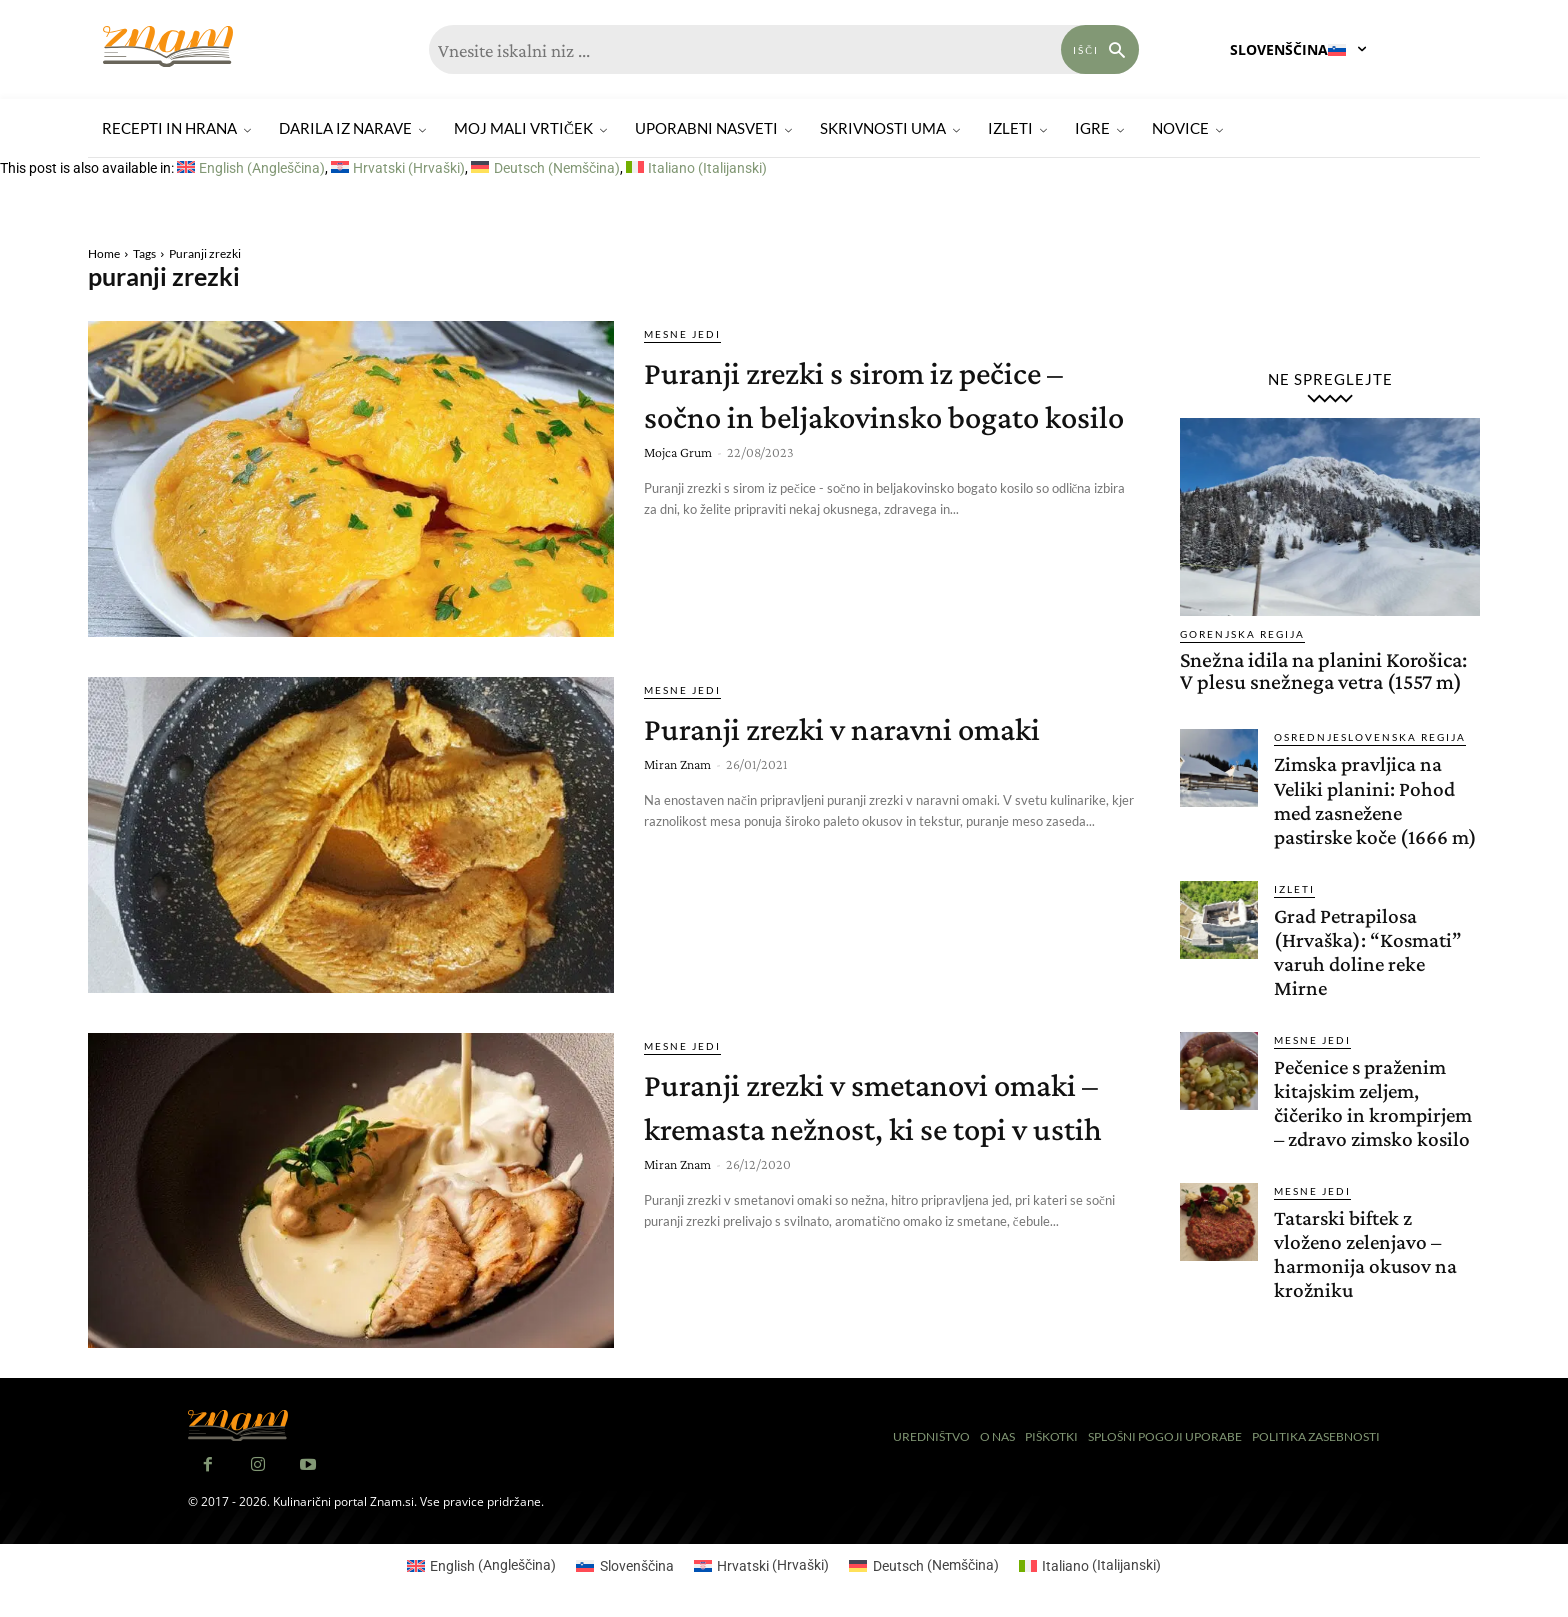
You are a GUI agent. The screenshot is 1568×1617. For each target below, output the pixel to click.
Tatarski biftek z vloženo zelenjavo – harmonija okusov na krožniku (1367, 1277)
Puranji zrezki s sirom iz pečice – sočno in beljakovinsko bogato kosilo (892, 414)
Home (104, 253)
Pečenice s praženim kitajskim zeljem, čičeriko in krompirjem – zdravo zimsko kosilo (1375, 1126)
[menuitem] (251, 168)
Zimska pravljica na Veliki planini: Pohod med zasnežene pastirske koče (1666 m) (1366, 812)
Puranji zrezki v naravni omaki (892, 726)
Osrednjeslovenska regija (1370, 737)
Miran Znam (677, 764)
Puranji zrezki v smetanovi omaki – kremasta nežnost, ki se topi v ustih (883, 1126)
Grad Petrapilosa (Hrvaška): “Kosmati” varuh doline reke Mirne (1370, 975)
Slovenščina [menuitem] (637, 1566)
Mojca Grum (678, 496)
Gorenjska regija (1242, 634)
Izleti (1294, 912)
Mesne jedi (682, 334)
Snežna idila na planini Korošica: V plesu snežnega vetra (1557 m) (1323, 670)
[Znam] (168, 46)
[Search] (1100, 49)
